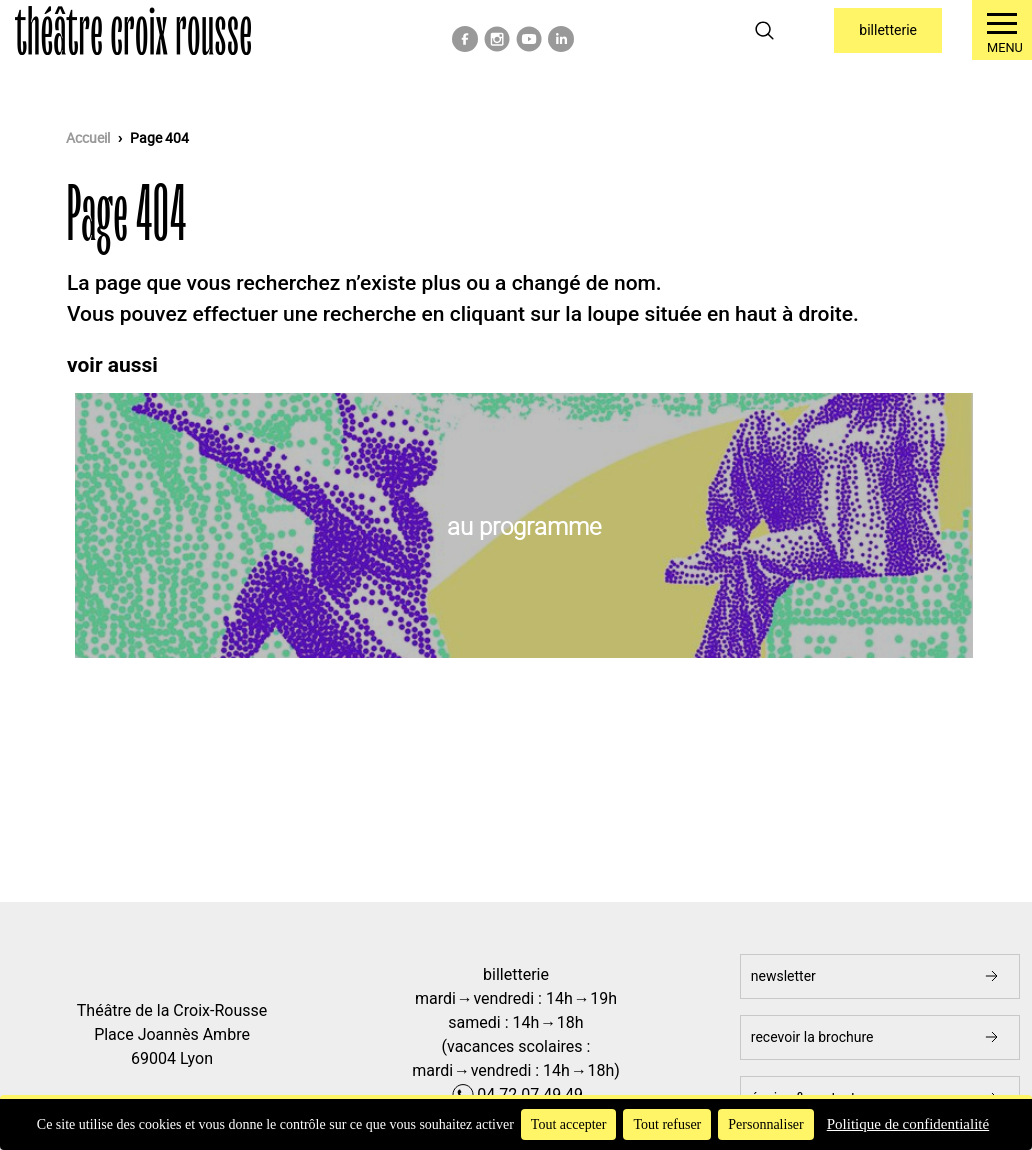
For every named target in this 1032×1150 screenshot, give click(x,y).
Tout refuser (667, 1124)
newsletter (783, 976)
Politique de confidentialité (908, 1124)
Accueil (88, 138)
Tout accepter (569, 1124)
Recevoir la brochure (812, 1037)
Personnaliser (765, 1124)
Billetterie (888, 30)
